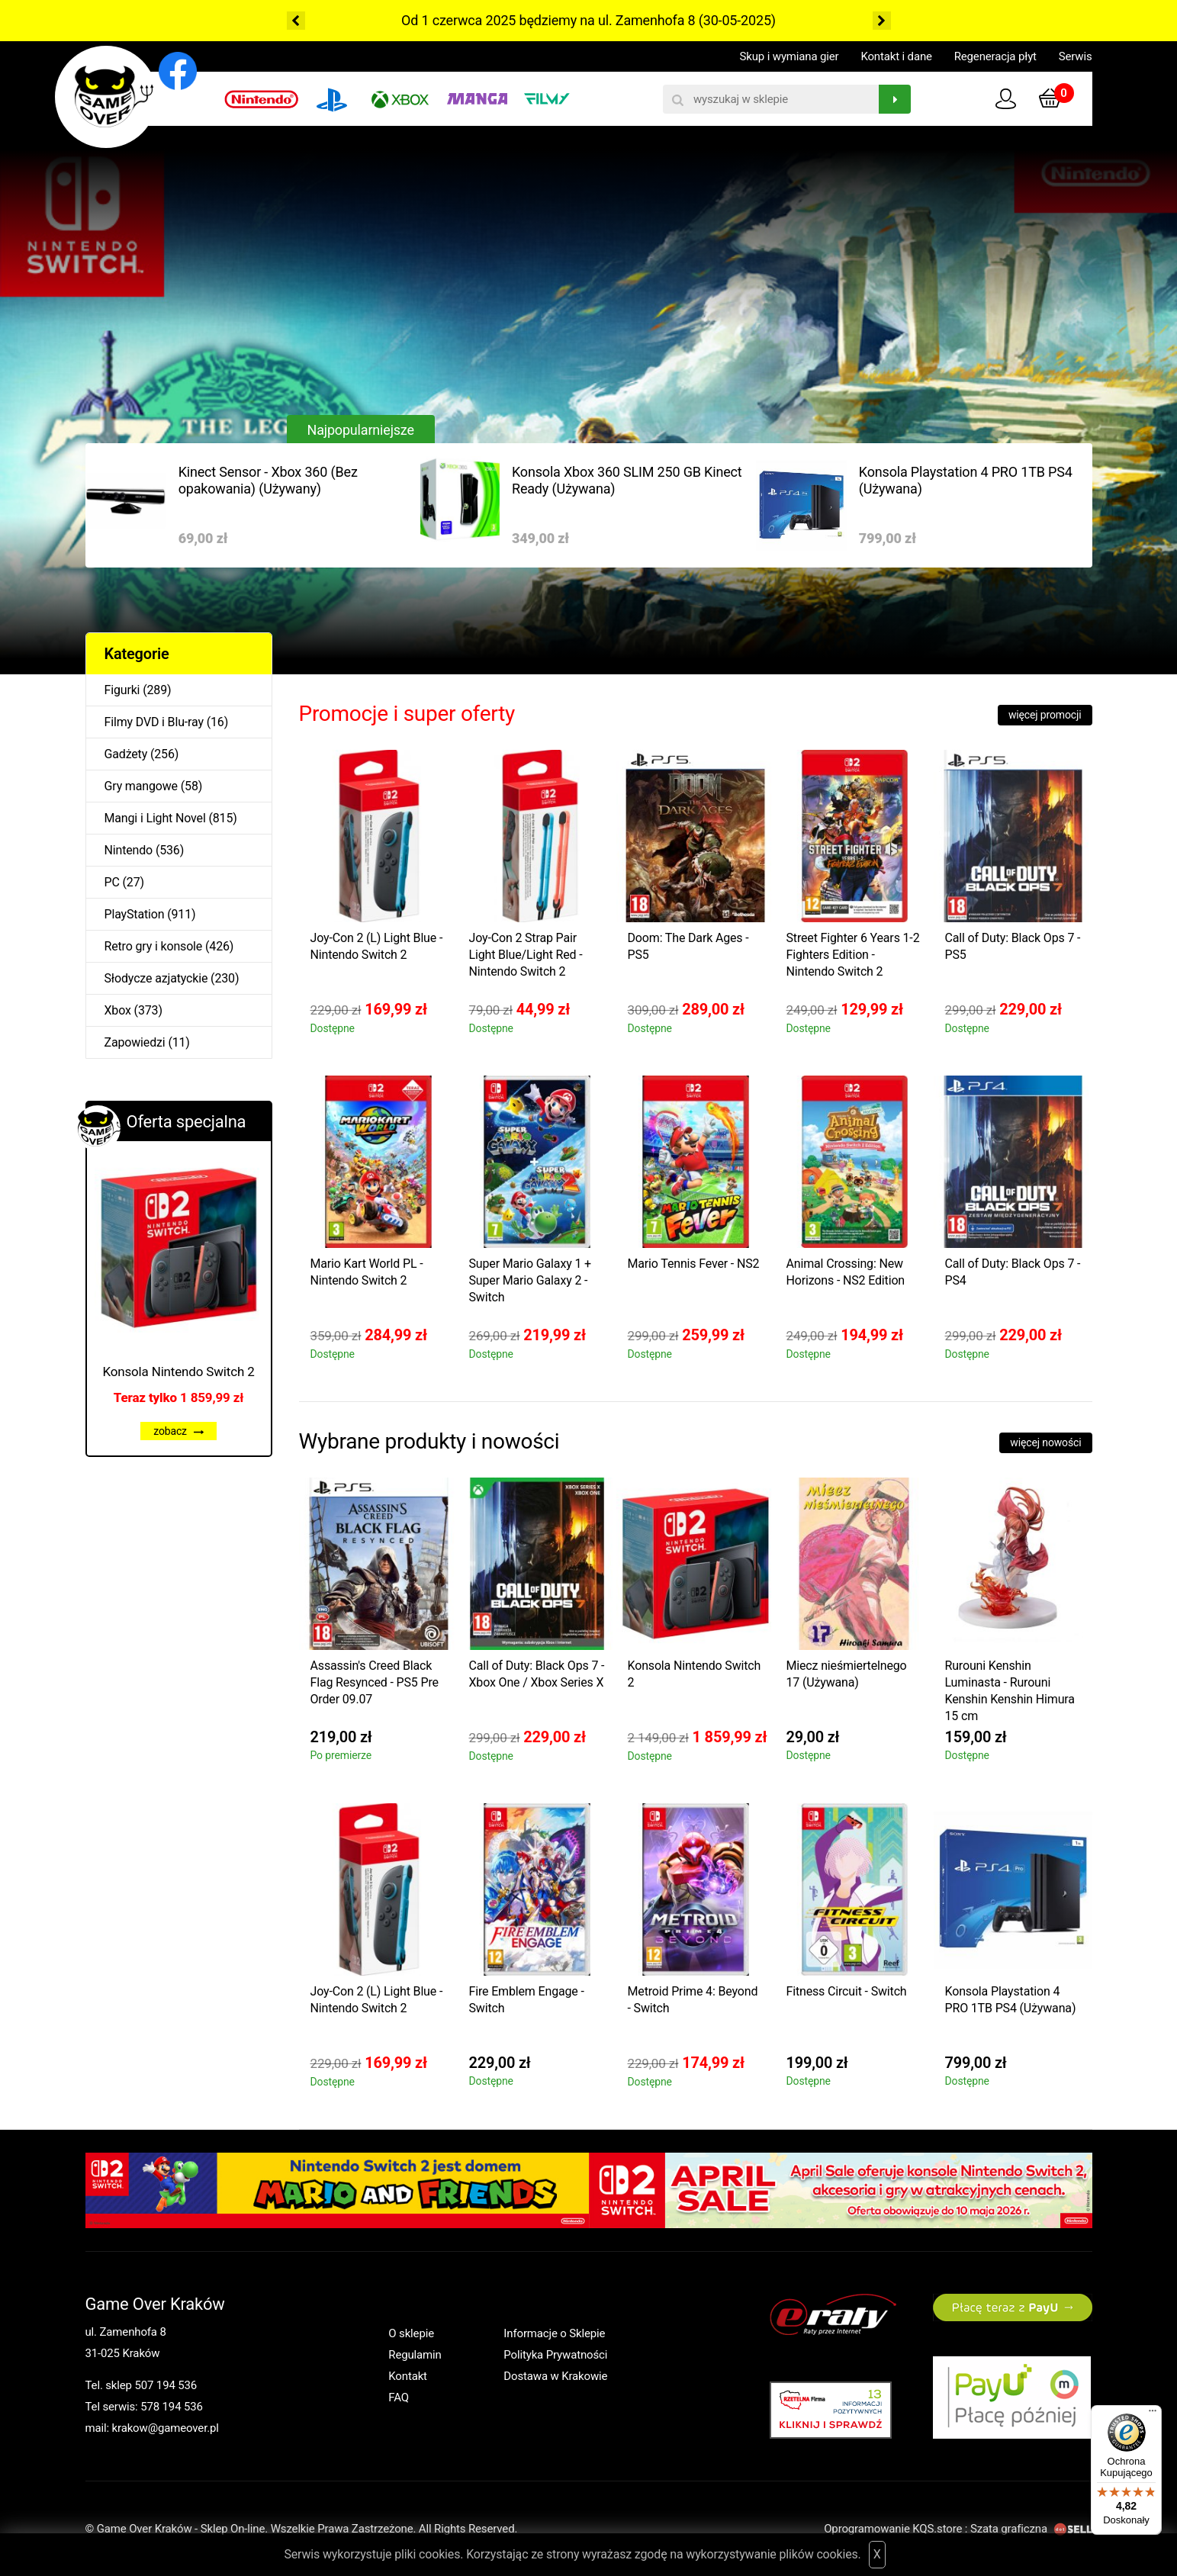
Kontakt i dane (895, 56)
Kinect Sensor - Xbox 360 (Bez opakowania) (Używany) (268, 480)
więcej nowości (1045, 1442)
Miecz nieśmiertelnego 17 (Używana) (846, 1674)
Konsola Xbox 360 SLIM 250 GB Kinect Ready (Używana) (627, 480)
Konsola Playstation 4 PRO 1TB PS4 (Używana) (965, 480)
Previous (296, 20)
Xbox (118, 1010)
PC (112, 882)
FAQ (398, 2397)
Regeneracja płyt (995, 56)
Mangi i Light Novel (155, 818)
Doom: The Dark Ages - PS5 (688, 946)
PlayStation (135, 914)
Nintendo (129, 850)
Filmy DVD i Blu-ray (154, 722)
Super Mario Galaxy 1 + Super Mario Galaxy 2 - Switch (530, 1280)
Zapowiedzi (135, 1042)
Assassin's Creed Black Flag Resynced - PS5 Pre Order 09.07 (374, 1682)
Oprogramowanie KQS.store (893, 2529)
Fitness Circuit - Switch (846, 1991)
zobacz (178, 1431)
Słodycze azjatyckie (156, 978)
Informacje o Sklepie (554, 2333)
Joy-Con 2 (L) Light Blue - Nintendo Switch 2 (376, 946)
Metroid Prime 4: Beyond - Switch (693, 1999)
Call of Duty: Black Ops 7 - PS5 (1013, 946)
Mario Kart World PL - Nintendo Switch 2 (366, 1272)
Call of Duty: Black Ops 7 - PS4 (1013, 1272)
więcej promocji (1045, 715)
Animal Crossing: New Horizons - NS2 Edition (845, 1272)
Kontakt (407, 2376)
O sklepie (411, 2333)
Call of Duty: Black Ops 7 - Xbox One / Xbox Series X (537, 1674)
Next (882, 20)
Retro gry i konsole (154, 946)
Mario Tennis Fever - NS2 (694, 1263)
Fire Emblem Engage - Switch (526, 1999)
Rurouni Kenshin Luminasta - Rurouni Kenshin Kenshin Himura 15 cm (1010, 1690)
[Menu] (1152, 2414)
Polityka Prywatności (555, 2355)
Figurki (122, 690)
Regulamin (414, 2355)
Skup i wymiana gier (789, 56)
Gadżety (126, 754)
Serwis (1075, 56)
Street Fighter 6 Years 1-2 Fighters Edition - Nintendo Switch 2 (853, 955)
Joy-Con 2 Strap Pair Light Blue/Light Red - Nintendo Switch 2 (526, 955)
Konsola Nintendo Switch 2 (178, 1371)
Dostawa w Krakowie (555, 2376)
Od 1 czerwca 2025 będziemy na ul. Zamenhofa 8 (548, 20)
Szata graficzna (1031, 2529)
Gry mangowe (141, 786)
